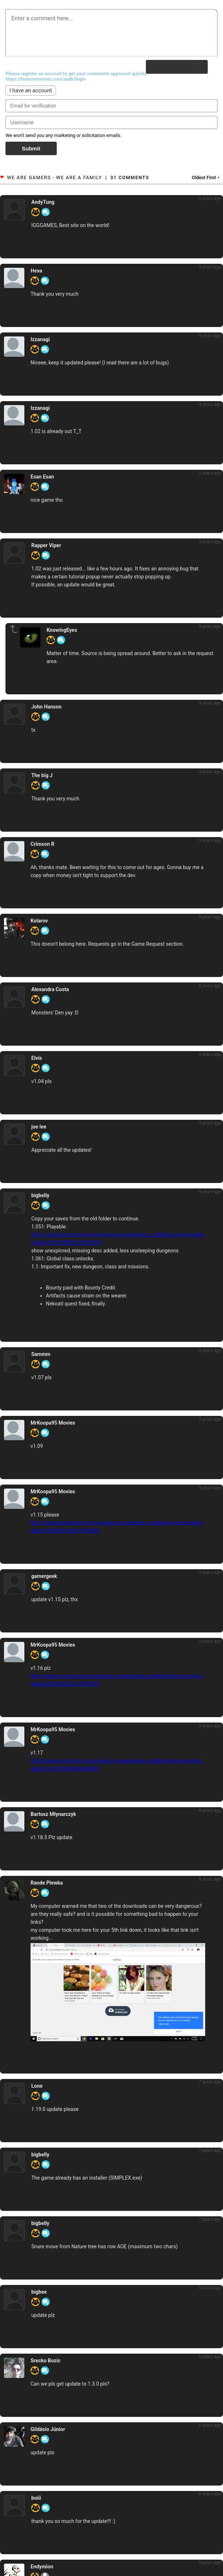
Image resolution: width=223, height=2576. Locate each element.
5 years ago (210, 2562)
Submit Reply (176, 66)
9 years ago (210, 198)
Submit (31, 148)
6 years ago (210, 2287)
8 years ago (210, 1810)
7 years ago (210, 2081)
